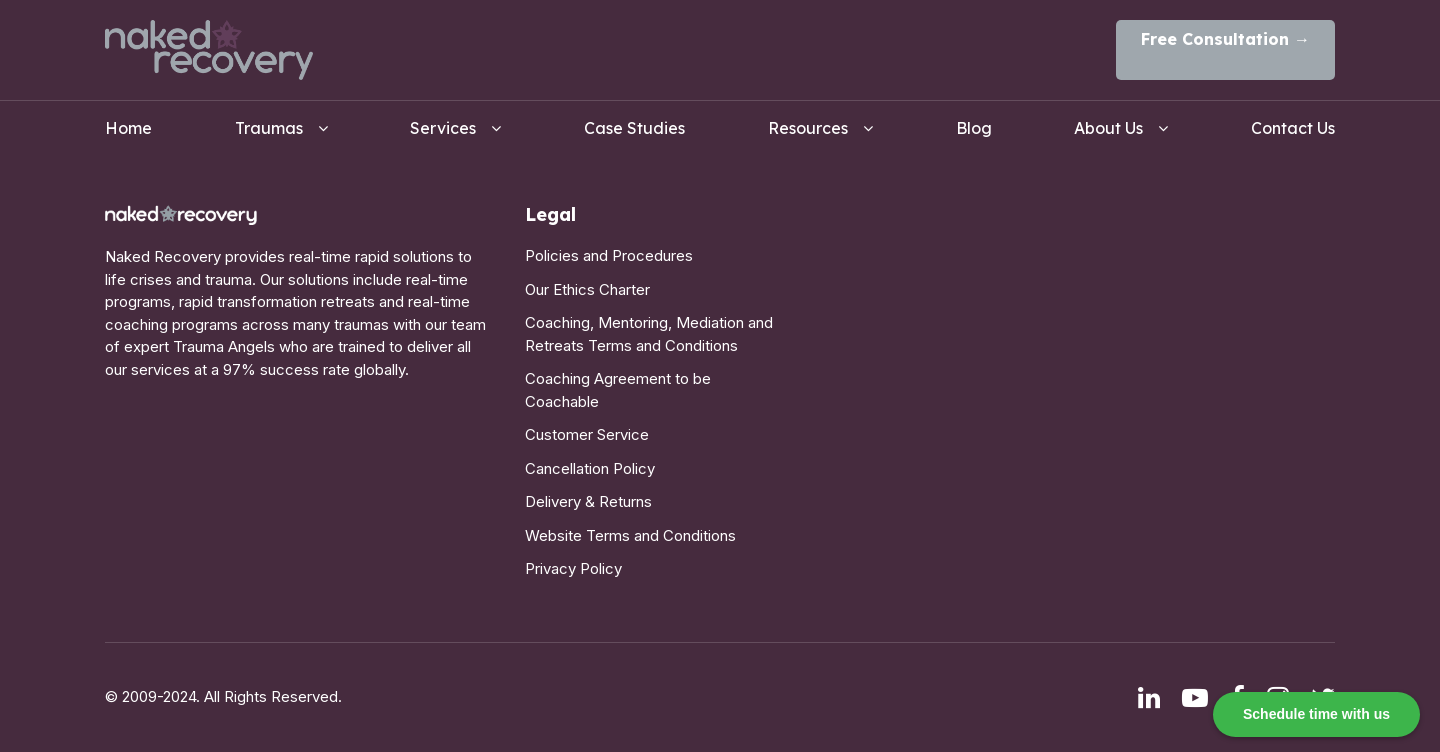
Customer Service (587, 434)
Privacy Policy (573, 568)
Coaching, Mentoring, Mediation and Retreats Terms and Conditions (649, 334)
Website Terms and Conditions (630, 535)
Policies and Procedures (609, 255)
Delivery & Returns (588, 501)
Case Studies (634, 128)
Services (443, 128)
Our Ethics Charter (587, 289)
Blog (974, 128)
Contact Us (1293, 128)
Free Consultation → (1225, 39)
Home (128, 128)
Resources (808, 128)
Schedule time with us (1316, 714)
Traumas (269, 128)
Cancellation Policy (590, 468)
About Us (1108, 128)
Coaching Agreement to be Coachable (618, 390)
